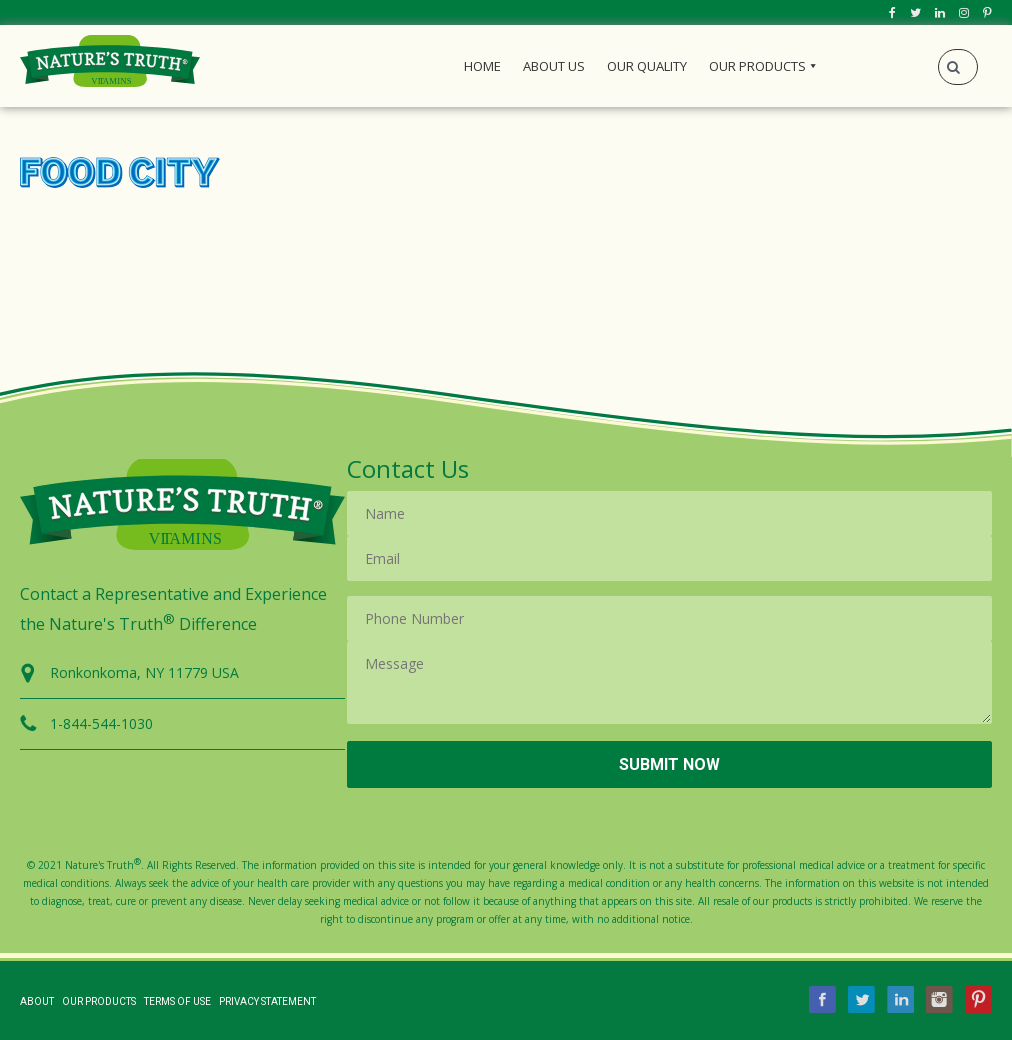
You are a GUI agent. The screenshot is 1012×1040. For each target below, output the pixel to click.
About (37, 1001)
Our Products (757, 66)
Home (482, 66)
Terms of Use (177, 1001)
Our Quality (647, 66)
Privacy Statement (267, 1001)
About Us (554, 66)
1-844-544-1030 (101, 723)
